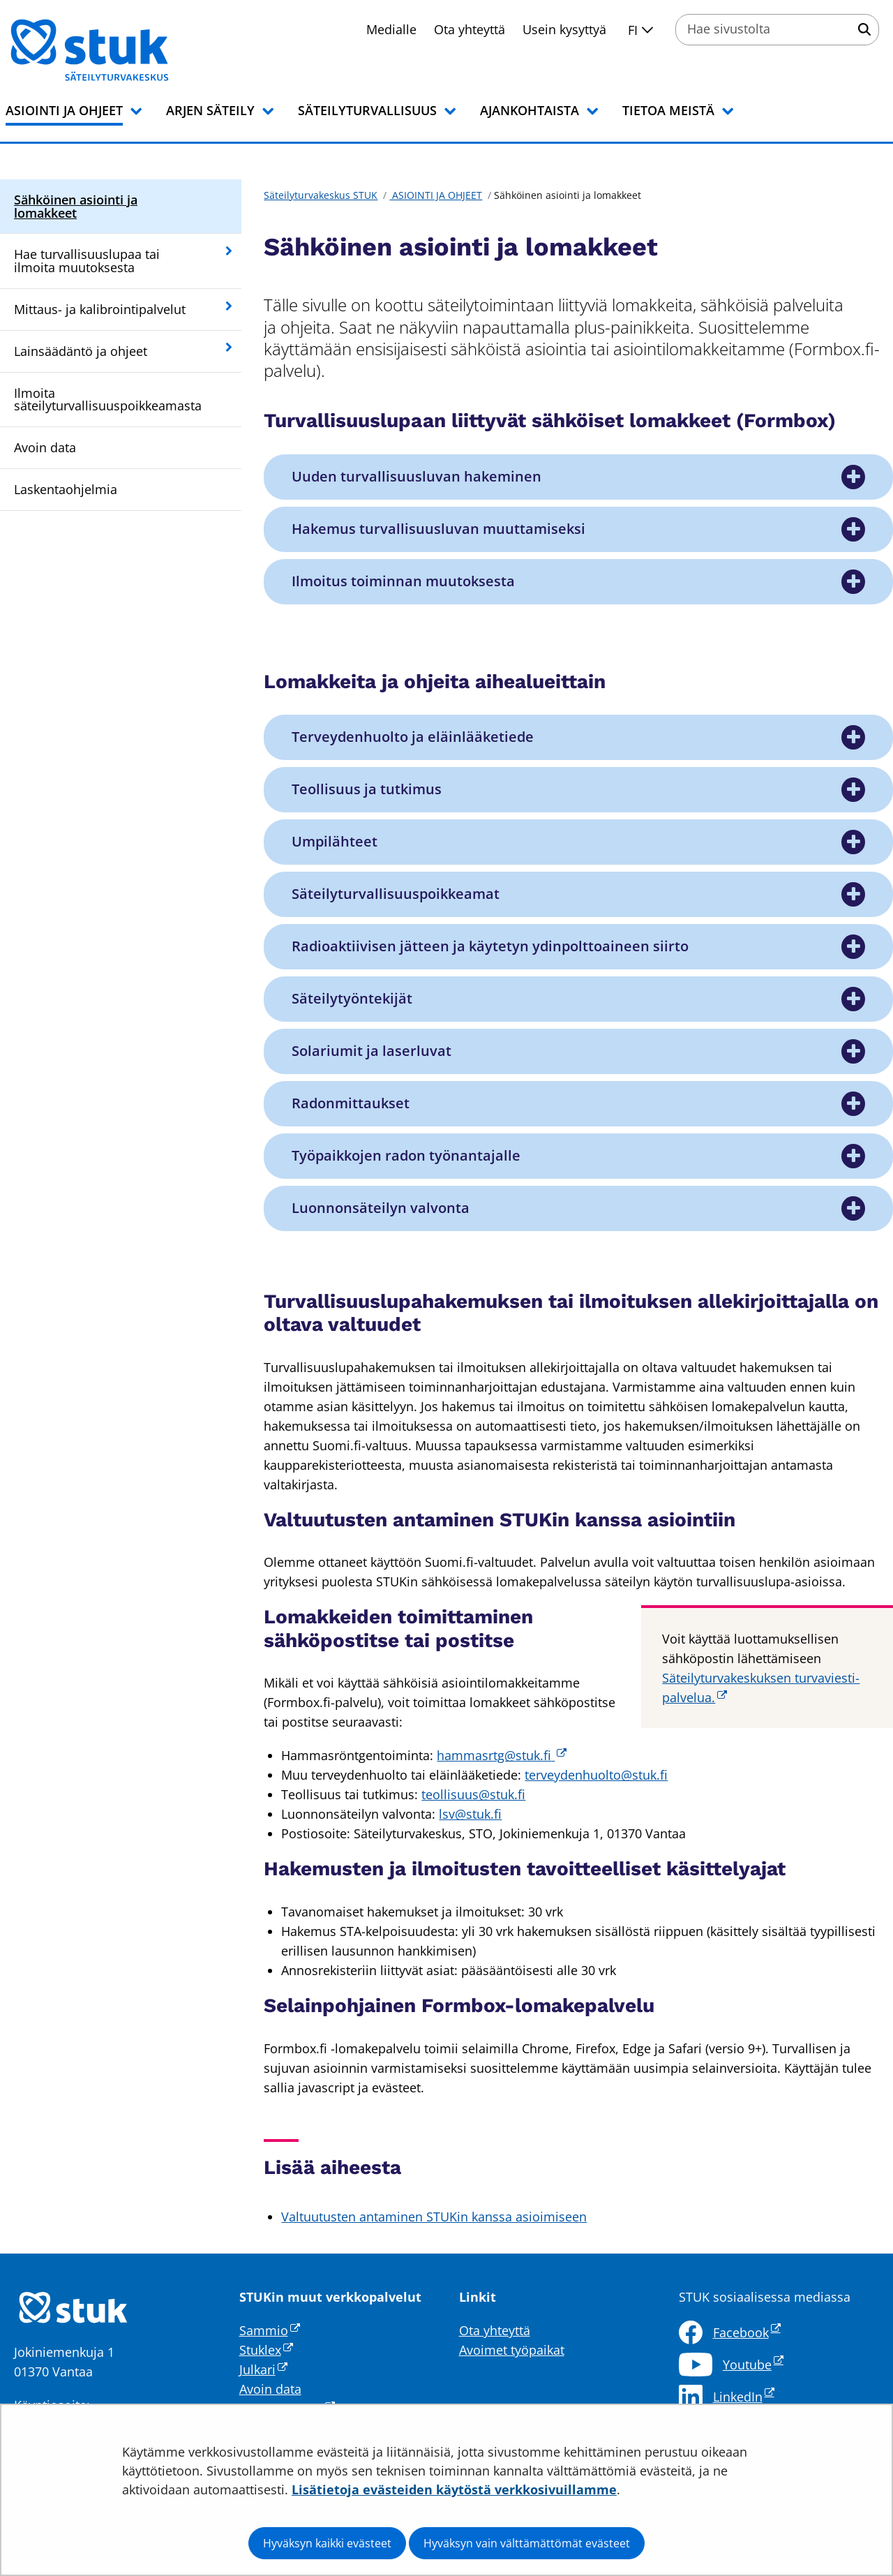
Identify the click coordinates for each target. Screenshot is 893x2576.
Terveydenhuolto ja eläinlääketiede (413, 737)
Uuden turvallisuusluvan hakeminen (416, 477)
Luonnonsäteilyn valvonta (381, 1208)
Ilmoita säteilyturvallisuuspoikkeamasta (108, 400)
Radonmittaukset (351, 1103)
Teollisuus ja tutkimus (367, 789)
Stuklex (266, 2350)
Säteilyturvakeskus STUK (320, 195)
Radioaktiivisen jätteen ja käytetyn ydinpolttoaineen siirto (490, 946)
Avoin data (45, 447)
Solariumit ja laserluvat (371, 1051)
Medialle (391, 29)
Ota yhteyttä (469, 29)
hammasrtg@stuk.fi (501, 1755)
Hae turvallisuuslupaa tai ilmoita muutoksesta (87, 261)
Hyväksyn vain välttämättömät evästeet (526, 2543)
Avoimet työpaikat (511, 2350)
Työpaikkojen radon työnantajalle (406, 1156)
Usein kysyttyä (564, 29)
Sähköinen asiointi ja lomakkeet (75, 206)
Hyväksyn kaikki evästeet (327, 2543)
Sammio (269, 2330)
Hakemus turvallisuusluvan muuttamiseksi (438, 529)
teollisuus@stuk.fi (473, 1794)
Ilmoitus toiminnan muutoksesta (403, 581)
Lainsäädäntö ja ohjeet (80, 351)
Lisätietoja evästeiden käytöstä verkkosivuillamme (454, 2489)
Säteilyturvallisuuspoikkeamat (396, 894)
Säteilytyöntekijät (352, 999)
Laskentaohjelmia (65, 489)
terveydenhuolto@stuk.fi (596, 1774)
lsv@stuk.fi (470, 1814)
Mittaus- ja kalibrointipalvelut (100, 309)
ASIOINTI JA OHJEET (435, 195)
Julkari (263, 2369)
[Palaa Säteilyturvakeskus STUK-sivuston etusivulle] (125, 50)
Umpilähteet (334, 842)
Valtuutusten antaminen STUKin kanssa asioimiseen (434, 2216)
